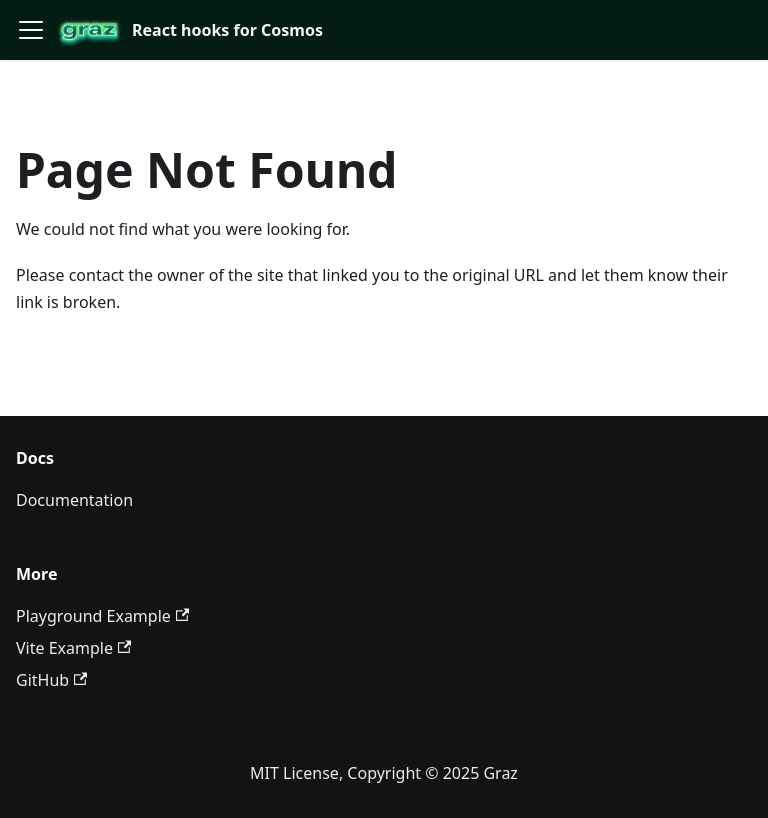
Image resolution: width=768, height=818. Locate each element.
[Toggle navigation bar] (31, 30)
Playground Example (102, 616)
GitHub (51, 680)
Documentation (74, 500)
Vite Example (73, 648)
